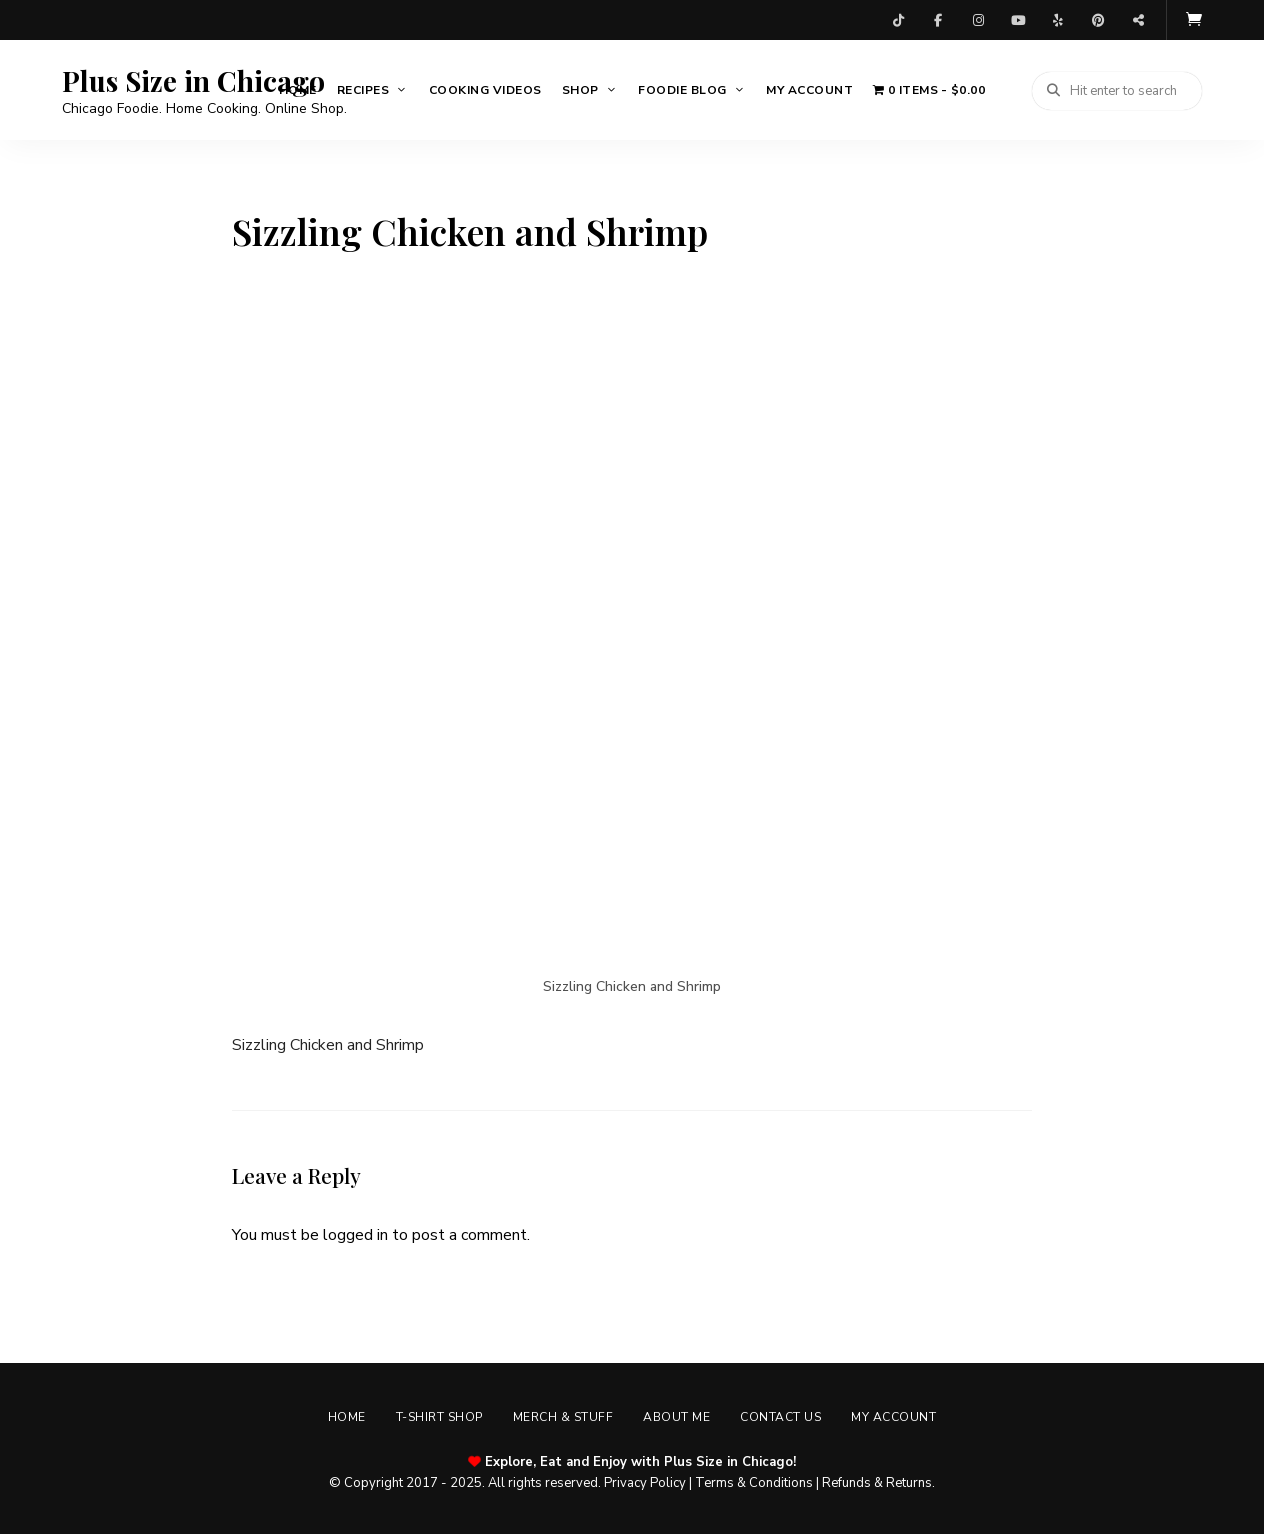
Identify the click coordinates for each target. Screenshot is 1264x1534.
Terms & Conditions (754, 1483)
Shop (580, 90)
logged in (355, 1235)
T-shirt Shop (439, 1417)
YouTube (1018, 20)
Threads (1138, 20)
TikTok (898, 20)
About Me (676, 1417)
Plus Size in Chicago (193, 81)
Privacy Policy (645, 1483)
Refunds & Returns (877, 1483)
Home (298, 90)
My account (809, 90)
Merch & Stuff (563, 1417)
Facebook (938, 20)
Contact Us (780, 1417)
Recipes (363, 90)
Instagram (978, 20)
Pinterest (1098, 20)
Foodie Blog (682, 90)
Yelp (1058, 20)
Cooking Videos (485, 90)
